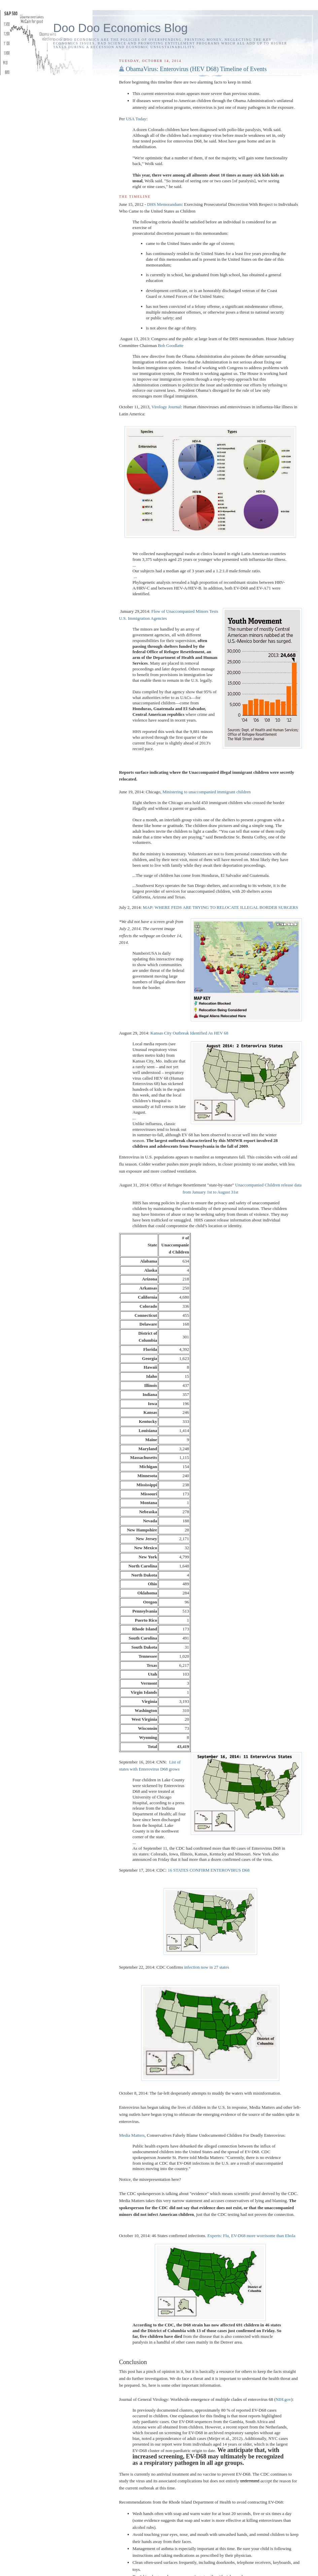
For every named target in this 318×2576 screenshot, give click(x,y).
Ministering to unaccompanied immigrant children (207, 791)
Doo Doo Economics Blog (120, 27)
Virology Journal (166, 406)
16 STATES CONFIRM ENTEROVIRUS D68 (208, 1870)
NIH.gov (283, 2399)
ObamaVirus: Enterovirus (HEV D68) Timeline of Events (196, 69)
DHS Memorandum (164, 204)
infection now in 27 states (206, 1967)
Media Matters (132, 2135)
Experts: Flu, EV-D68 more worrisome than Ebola (251, 2235)
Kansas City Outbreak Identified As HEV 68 (189, 1033)
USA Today (136, 118)
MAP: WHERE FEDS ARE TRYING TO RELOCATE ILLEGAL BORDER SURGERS (220, 907)
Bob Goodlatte (170, 345)
